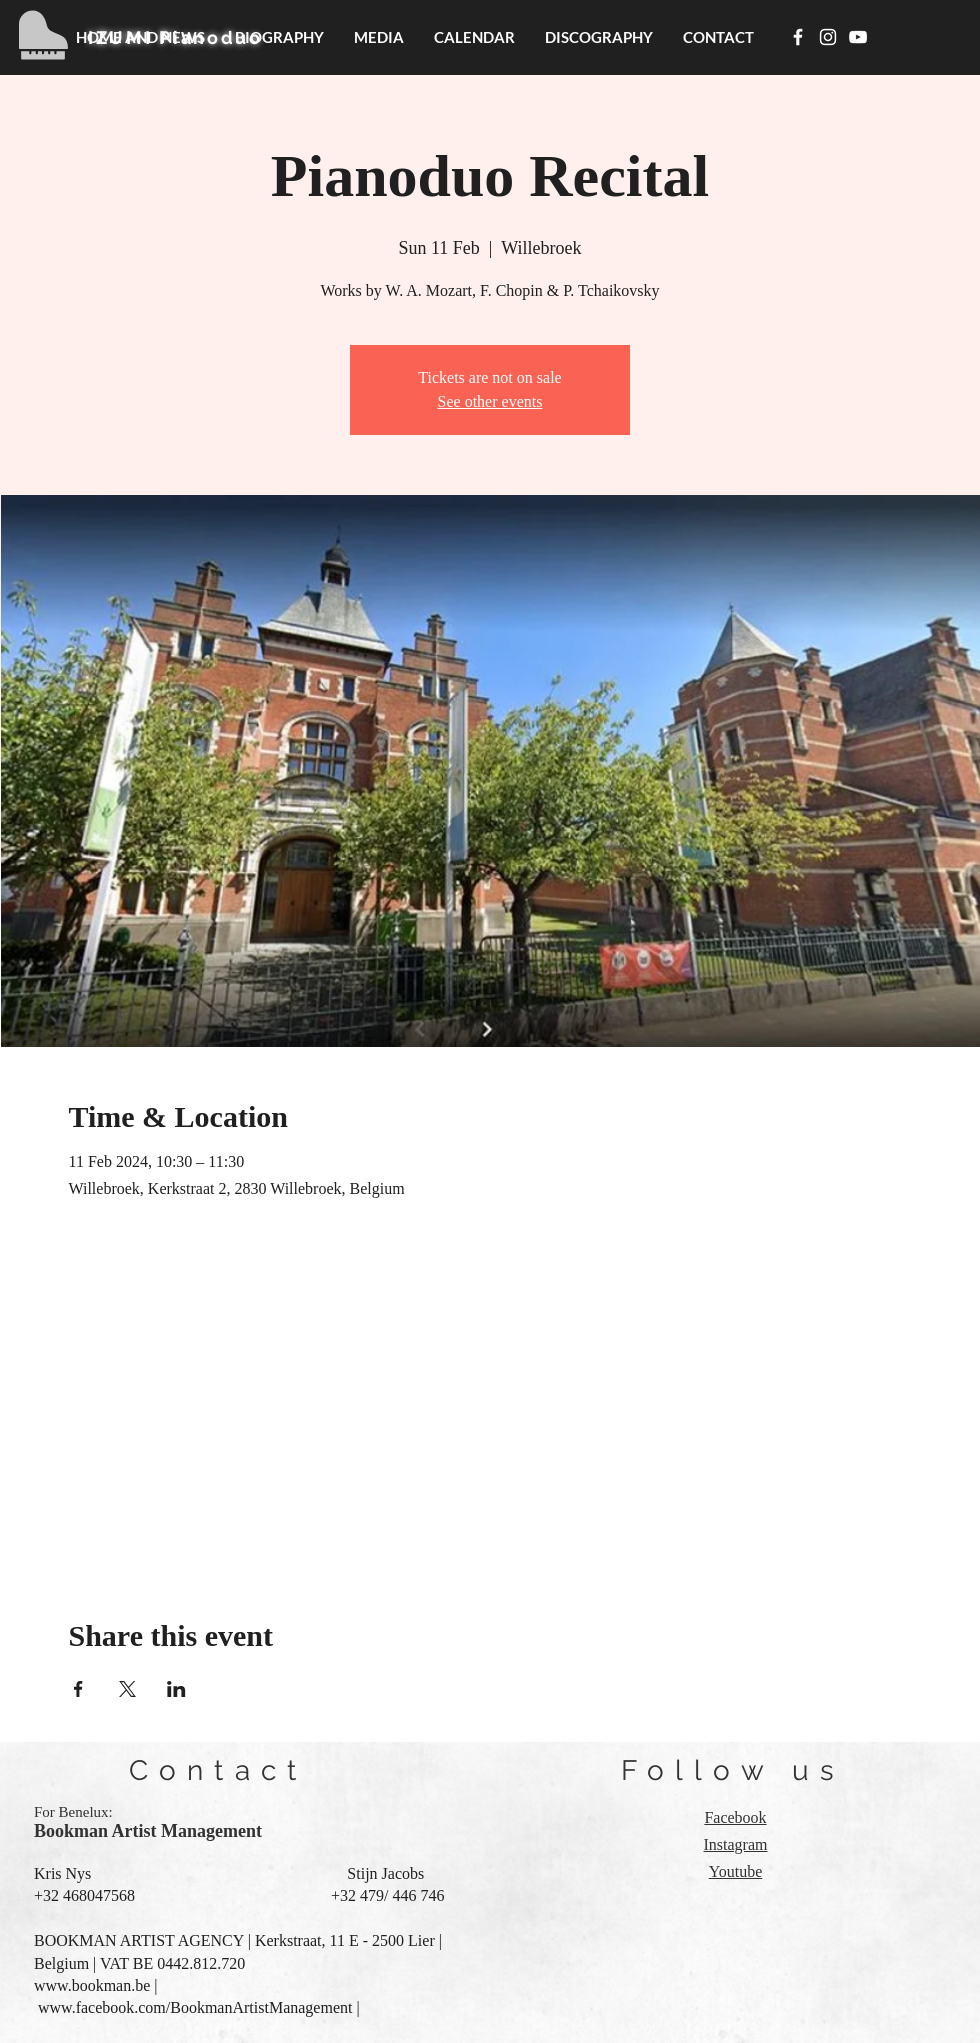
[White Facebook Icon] (798, 37)
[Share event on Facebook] (78, 1689)
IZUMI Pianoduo (175, 37)
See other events (490, 401)
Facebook (735, 1817)
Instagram (736, 1844)
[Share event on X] (127, 1689)
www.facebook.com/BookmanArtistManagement (195, 2007)
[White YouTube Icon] (858, 37)
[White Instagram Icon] (828, 37)
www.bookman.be (92, 1985)
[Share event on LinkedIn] (176, 1689)
